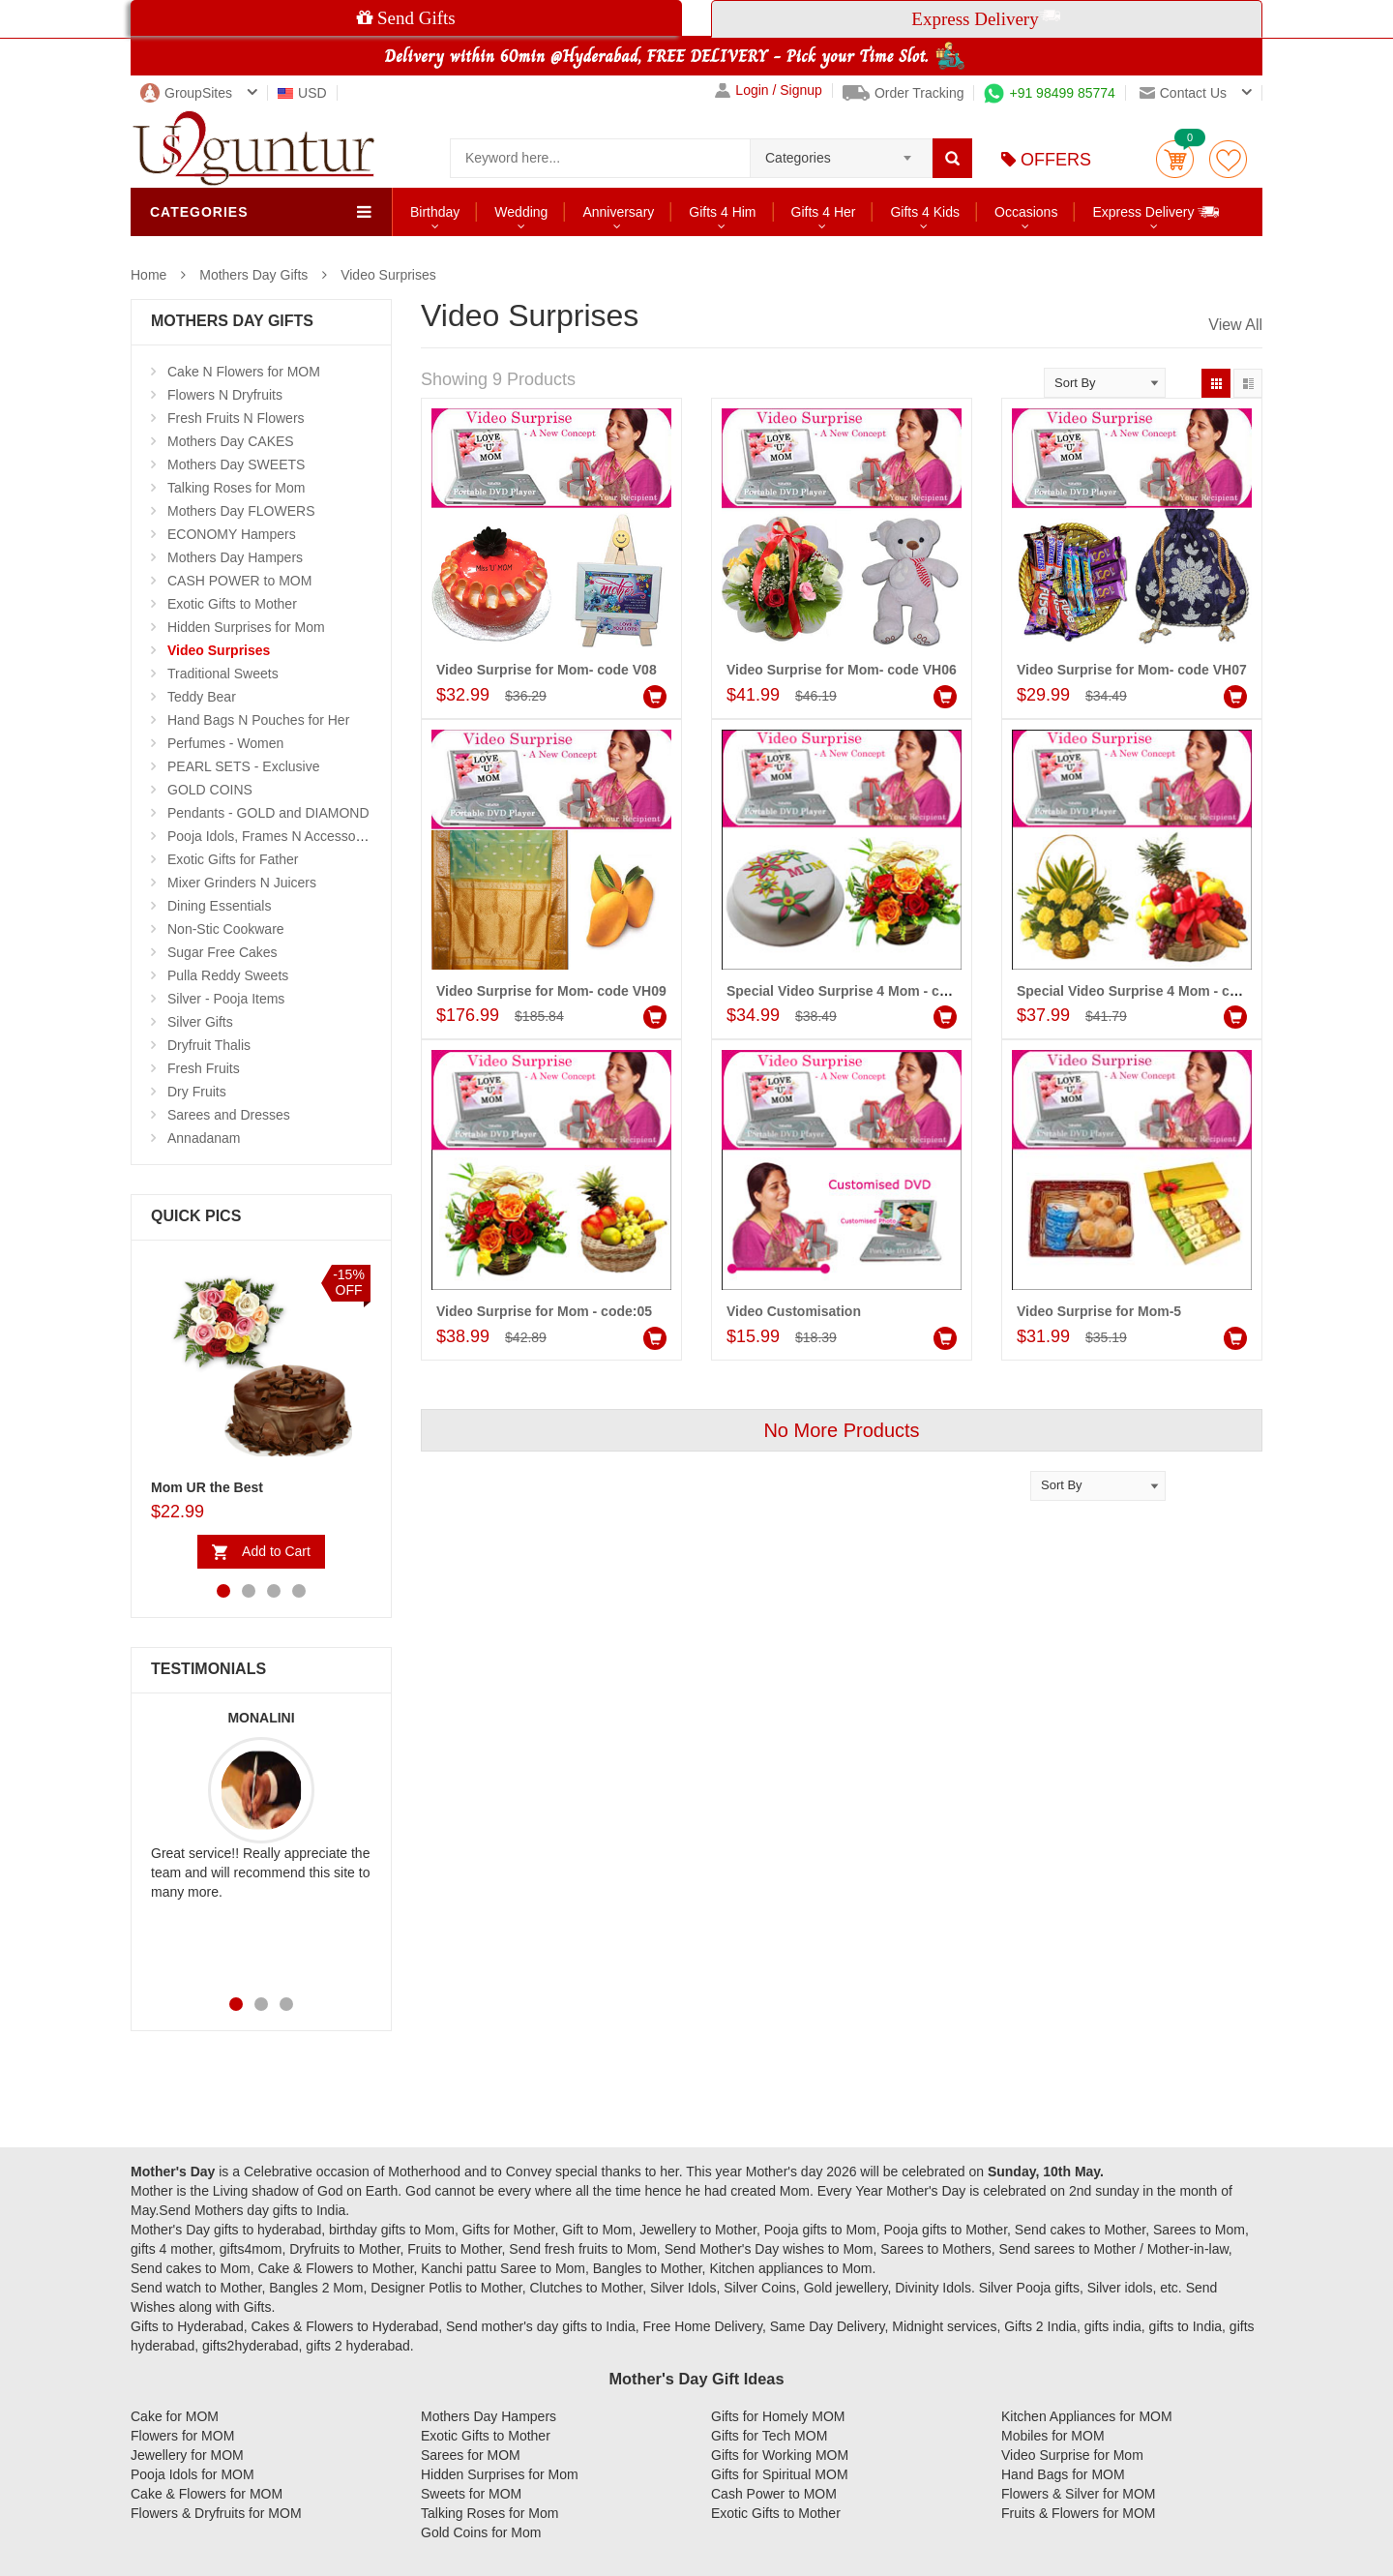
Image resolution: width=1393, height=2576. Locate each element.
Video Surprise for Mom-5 (1099, 1311)
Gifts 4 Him (722, 212)
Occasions (1025, 212)
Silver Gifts (200, 1022)
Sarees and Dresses (228, 1115)
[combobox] (841, 151)
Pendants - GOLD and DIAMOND (268, 813)
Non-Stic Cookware (225, 929)
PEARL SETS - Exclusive (243, 766)
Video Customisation (793, 1311)
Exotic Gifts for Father (232, 859)
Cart (1175, 159)
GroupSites (186, 93)
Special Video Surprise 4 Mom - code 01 (854, 991)
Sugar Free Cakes (222, 952)
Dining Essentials (219, 906)
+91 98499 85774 (1049, 93)
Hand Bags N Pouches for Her (258, 720)
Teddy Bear (201, 696)
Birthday (434, 212)
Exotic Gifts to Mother (232, 604)
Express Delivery (1156, 211)
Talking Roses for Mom (236, 487)
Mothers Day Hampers (235, 557)
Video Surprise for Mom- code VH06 (841, 669)
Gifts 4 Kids (925, 212)
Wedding (521, 212)
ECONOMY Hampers (231, 534)
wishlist (1228, 159)
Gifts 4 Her (823, 212)
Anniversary (618, 212)
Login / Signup (768, 90)
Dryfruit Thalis (209, 1045)
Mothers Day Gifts (253, 275)
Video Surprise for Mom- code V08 (546, 669)
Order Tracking (903, 93)
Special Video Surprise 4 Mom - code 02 (1144, 991)
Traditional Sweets (223, 673)
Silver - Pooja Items (225, 998)
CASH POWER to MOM (239, 580)
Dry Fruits (196, 1091)
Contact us (1183, 93)
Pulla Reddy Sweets (227, 975)
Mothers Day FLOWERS (240, 511)
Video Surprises (388, 275)
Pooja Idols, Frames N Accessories (272, 836)
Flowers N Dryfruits (224, 395)
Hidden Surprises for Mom (246, 627)
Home (148, 275)
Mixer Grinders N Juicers (241, 882)
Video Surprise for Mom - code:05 (544, 1311)
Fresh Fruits (203, 1068)
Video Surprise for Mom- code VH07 (1132, 669)
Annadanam (204, 1138)
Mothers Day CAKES (230, 441)
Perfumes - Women (225, 743)
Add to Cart (276, 1551)
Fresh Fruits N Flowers (236, 418)
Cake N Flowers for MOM (243, 371)
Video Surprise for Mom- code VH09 (551, 991)
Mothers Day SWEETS (236, 464)
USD (302, 93)
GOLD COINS (209, 789)
